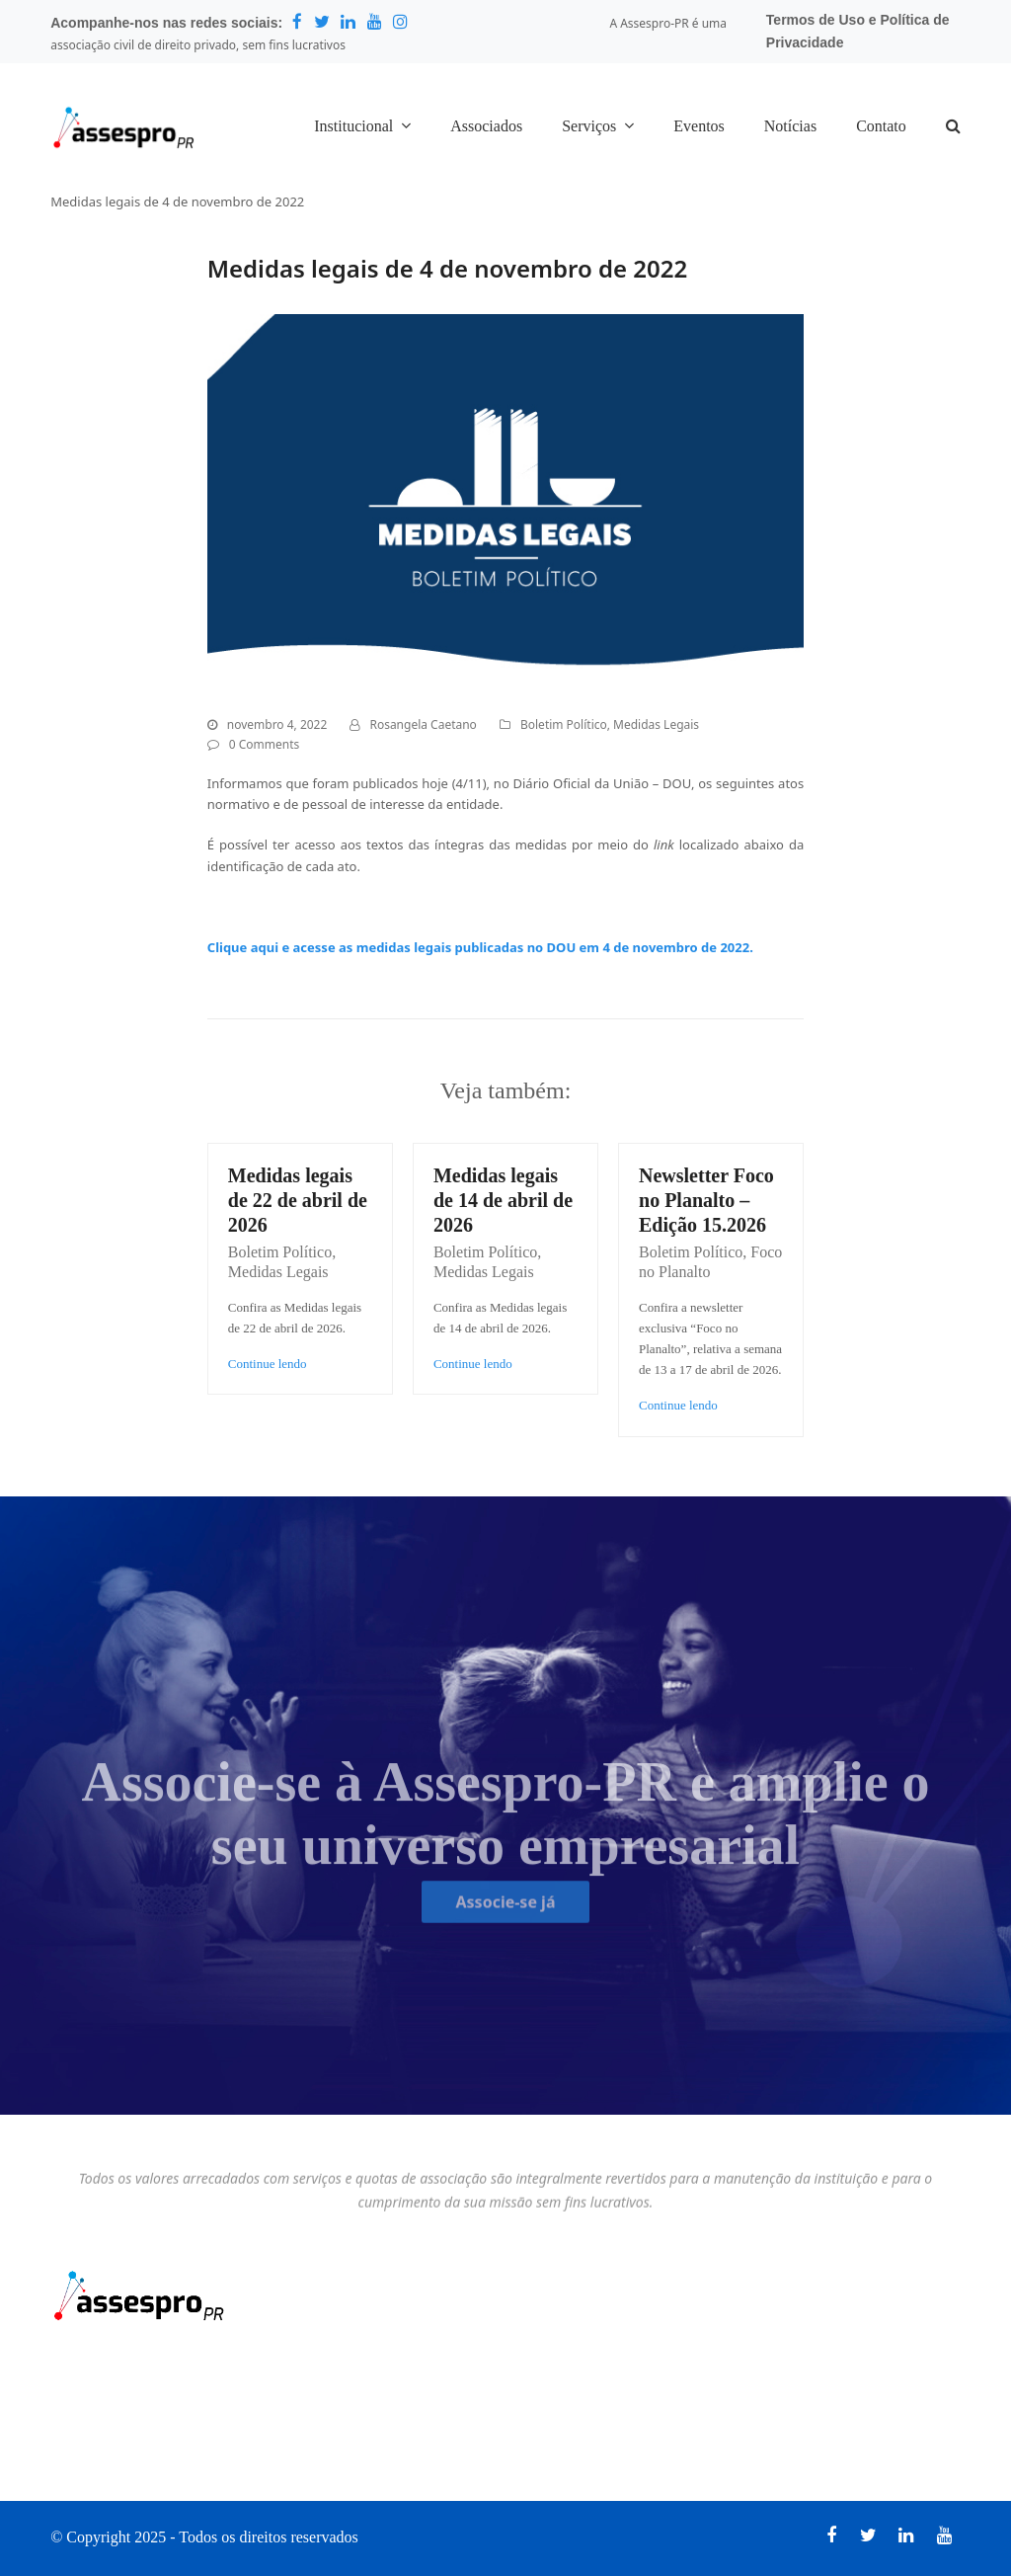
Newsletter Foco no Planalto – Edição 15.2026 (706, 1200)
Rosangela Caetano (422, 724)
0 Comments (264, 744)
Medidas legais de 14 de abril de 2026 (503, 1200)
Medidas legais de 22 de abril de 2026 (297, 1200)
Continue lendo (267, 1363)
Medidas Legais (656, 724)
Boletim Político (563, 724)
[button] (953, 127)
